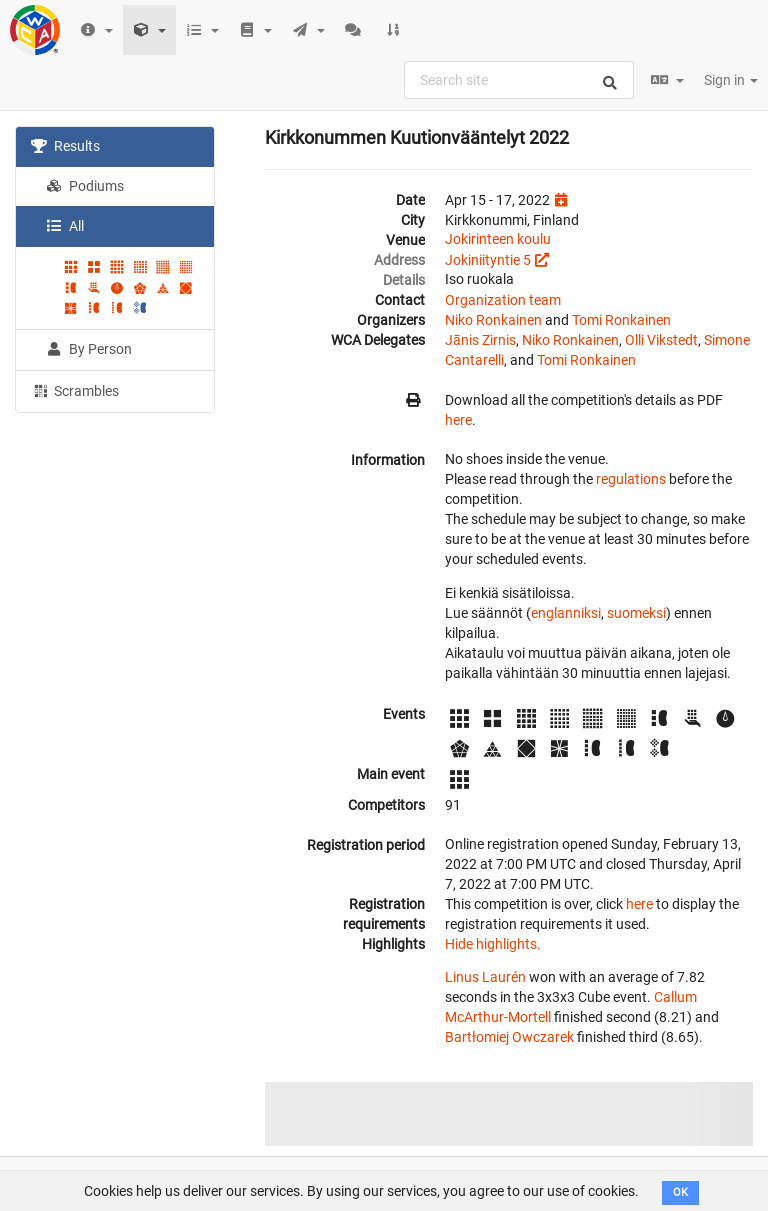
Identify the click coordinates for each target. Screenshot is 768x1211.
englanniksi (566, 613)
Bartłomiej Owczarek (509, 1037)
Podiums (85, 186)
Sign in (731, 80)
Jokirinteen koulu (498, 239)
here (458, 420)
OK (680, 1192)
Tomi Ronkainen (621, 320)
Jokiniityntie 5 (488, 260)
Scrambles (75, 390)
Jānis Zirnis (480, 340)
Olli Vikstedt (661, 340)
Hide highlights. (493, 944)
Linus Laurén (485, 977)
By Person (89, 349)
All (65, 226)
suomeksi (636, 613)
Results (65, 146)
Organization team (503, 300)
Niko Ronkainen (493, 320)
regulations (631, 479)
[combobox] (519, 80)
